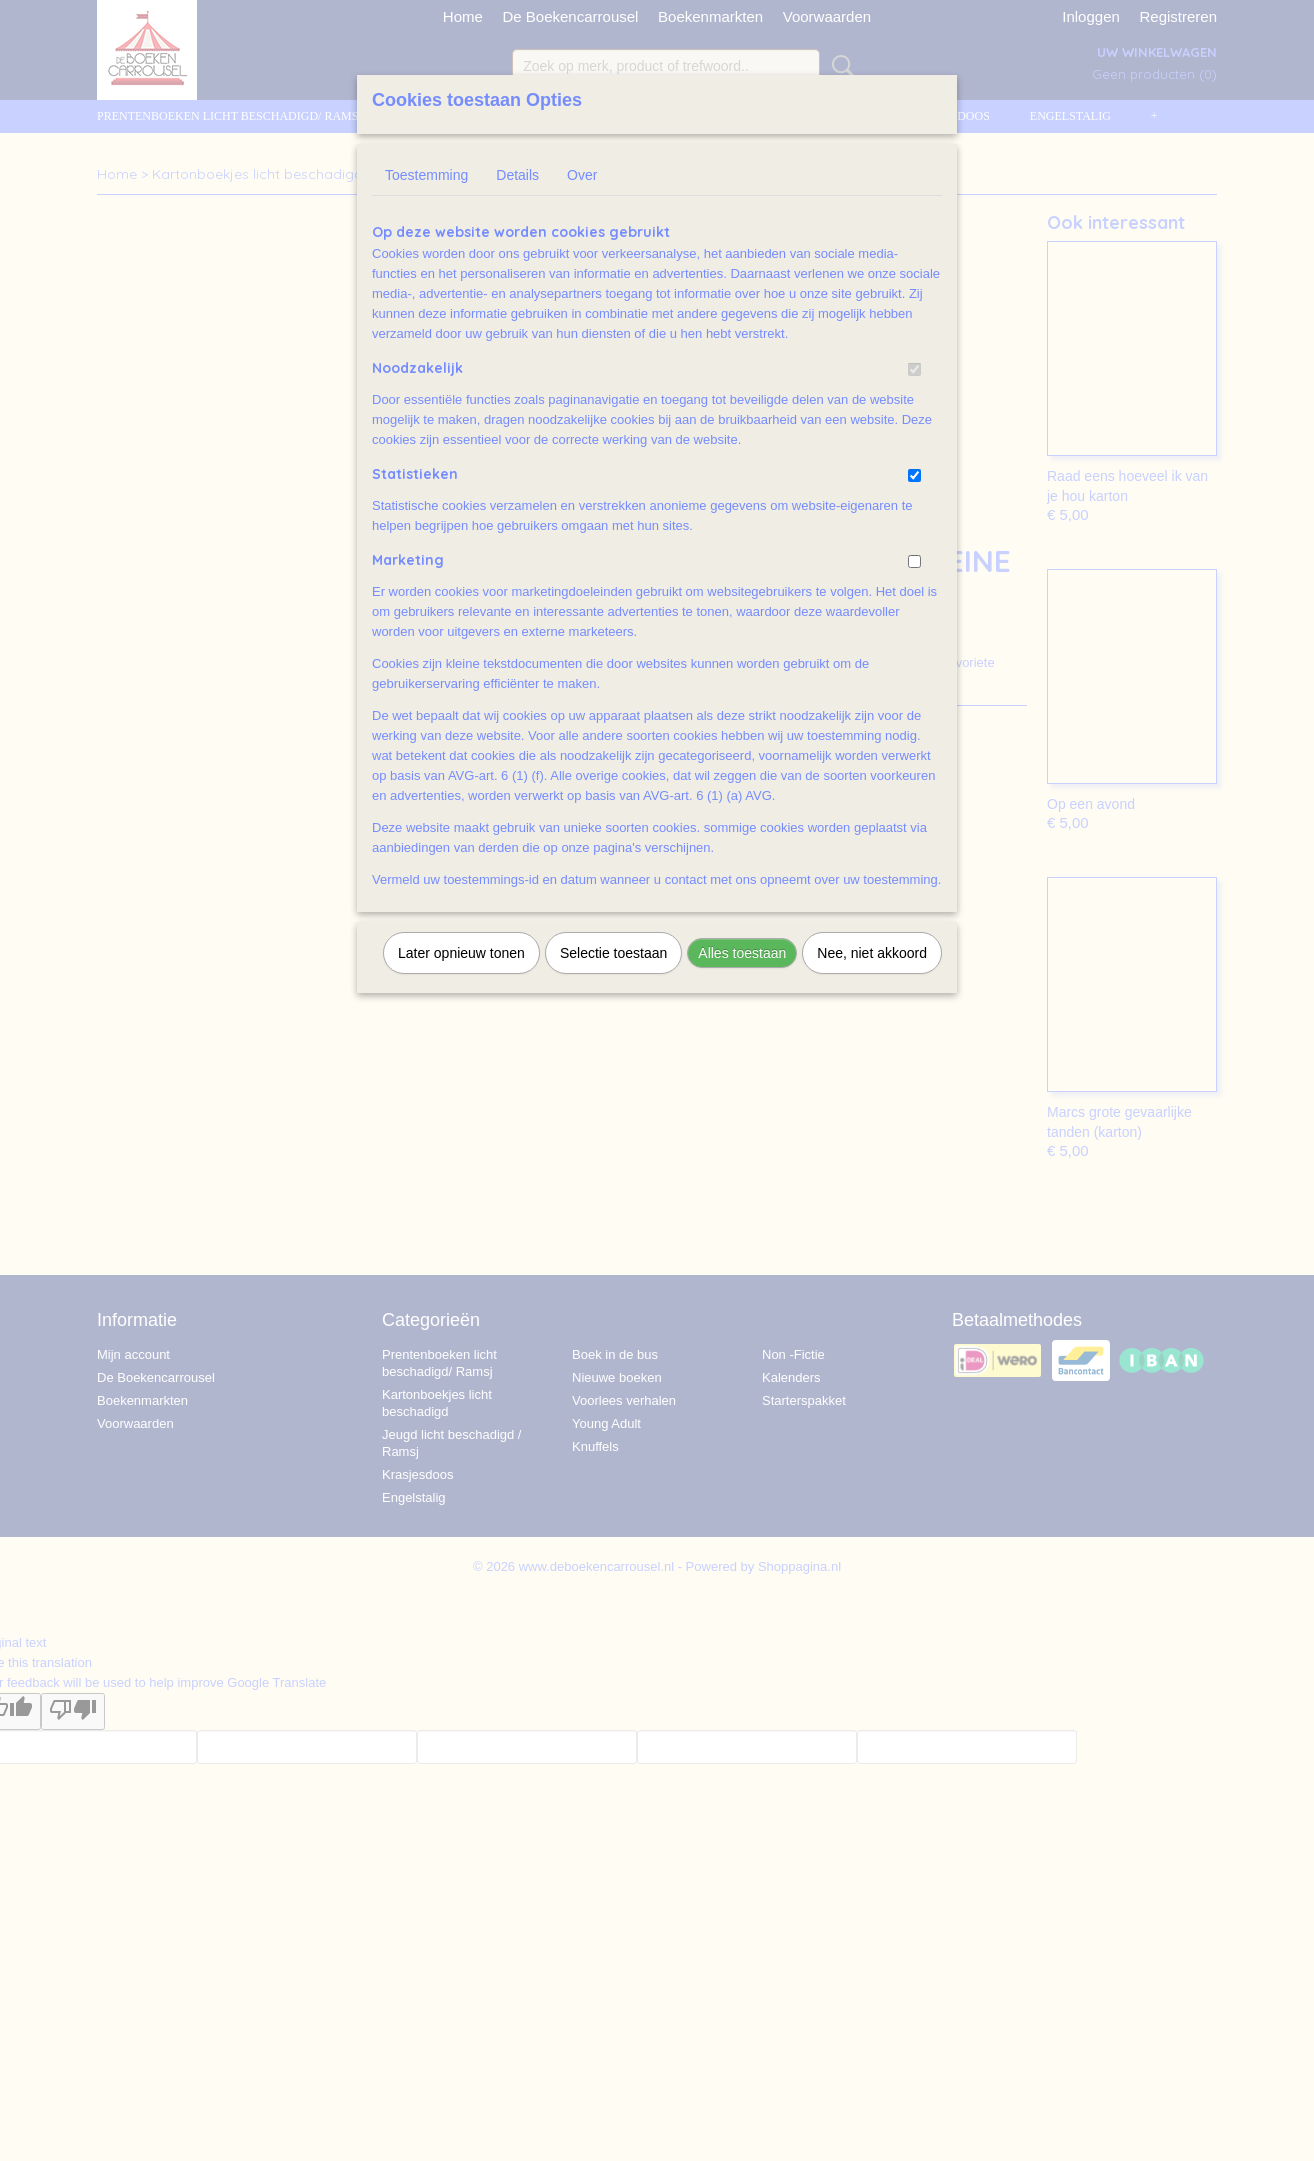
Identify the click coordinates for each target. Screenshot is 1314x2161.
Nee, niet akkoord (872, 953)
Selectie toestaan (613, 953)
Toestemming (426, 175)
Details (517, 175)
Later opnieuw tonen (461, 953)
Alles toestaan (742, 953)
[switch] (914, 369)
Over (582, 175)
